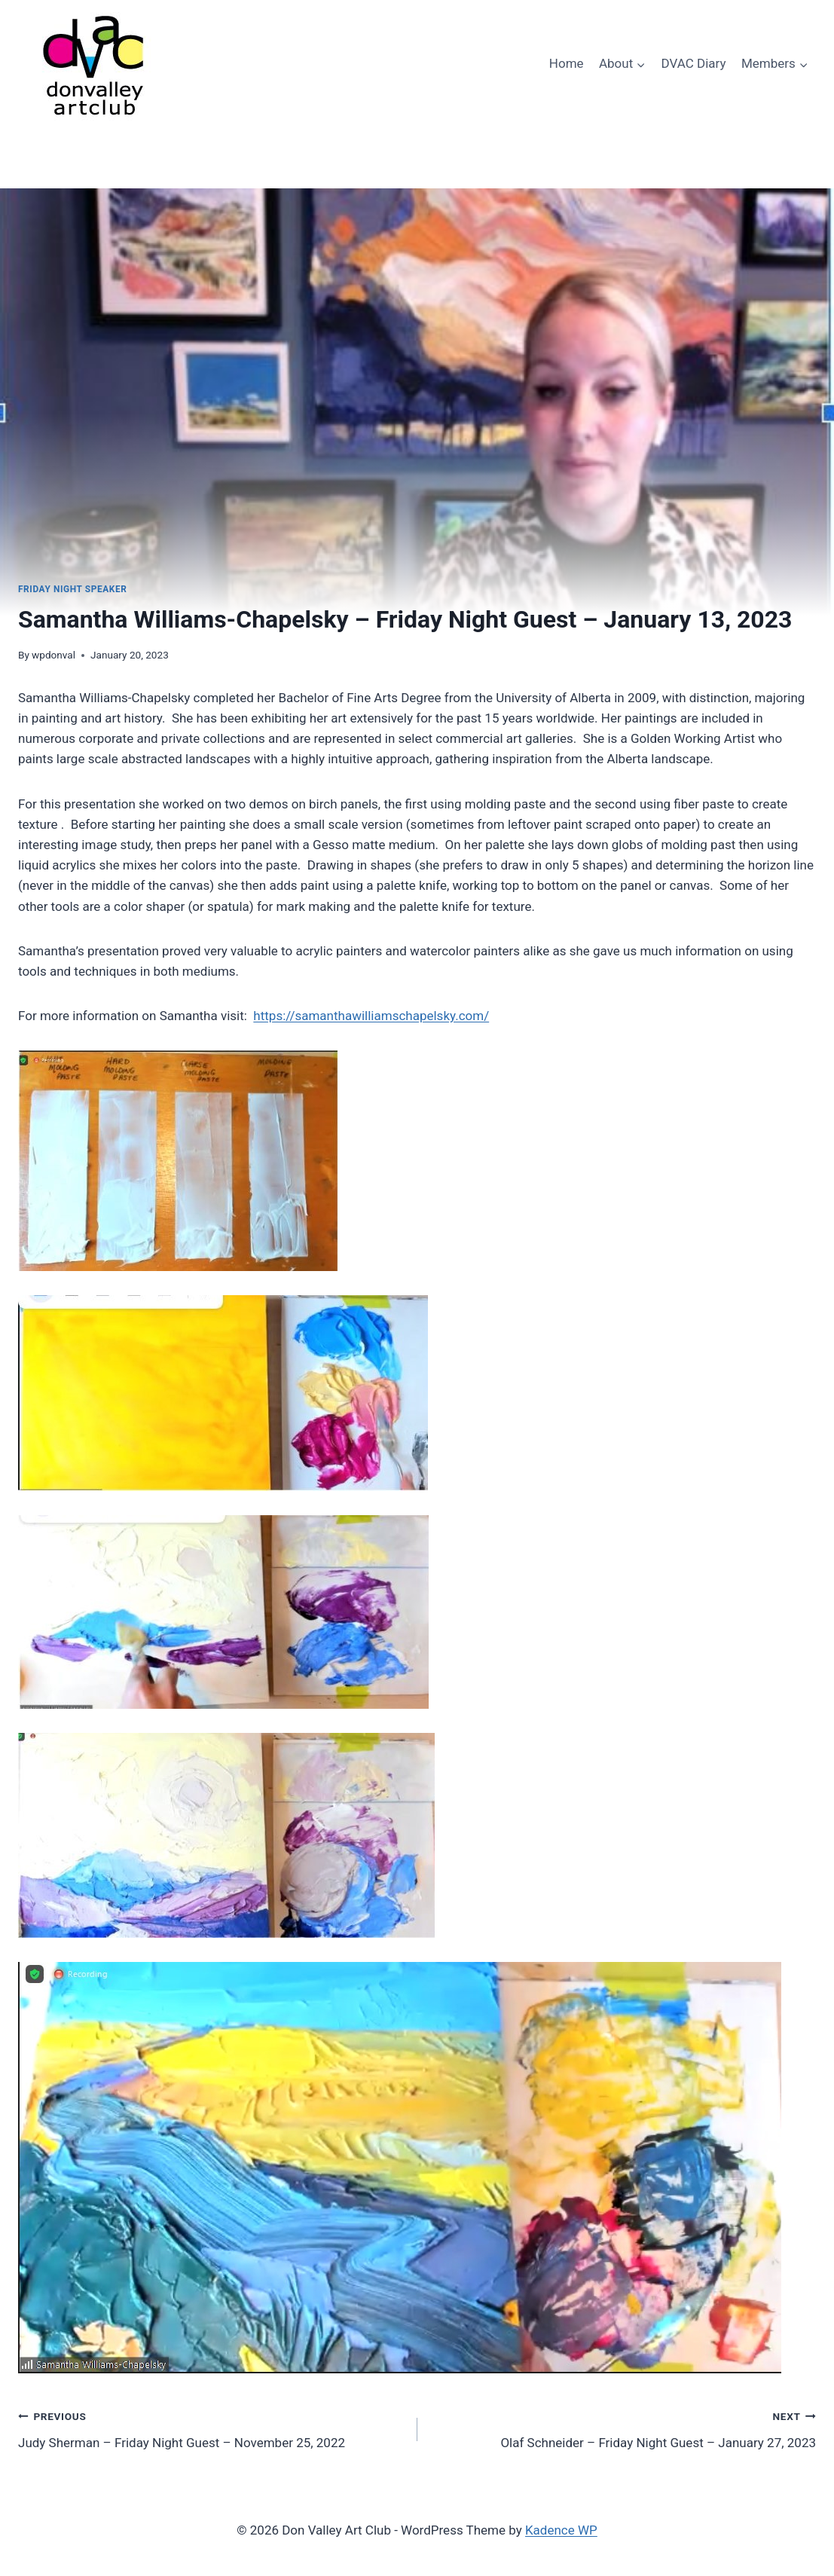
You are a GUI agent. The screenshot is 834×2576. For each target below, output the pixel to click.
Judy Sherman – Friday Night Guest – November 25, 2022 (211, 2428)
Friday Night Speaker (72, 589)
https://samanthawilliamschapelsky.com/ (371, 1015)
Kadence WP (561, 2530)
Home (566, 63)
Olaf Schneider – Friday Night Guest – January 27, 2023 (623, 2428)
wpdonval (53, 655)
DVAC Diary (693, 63)
